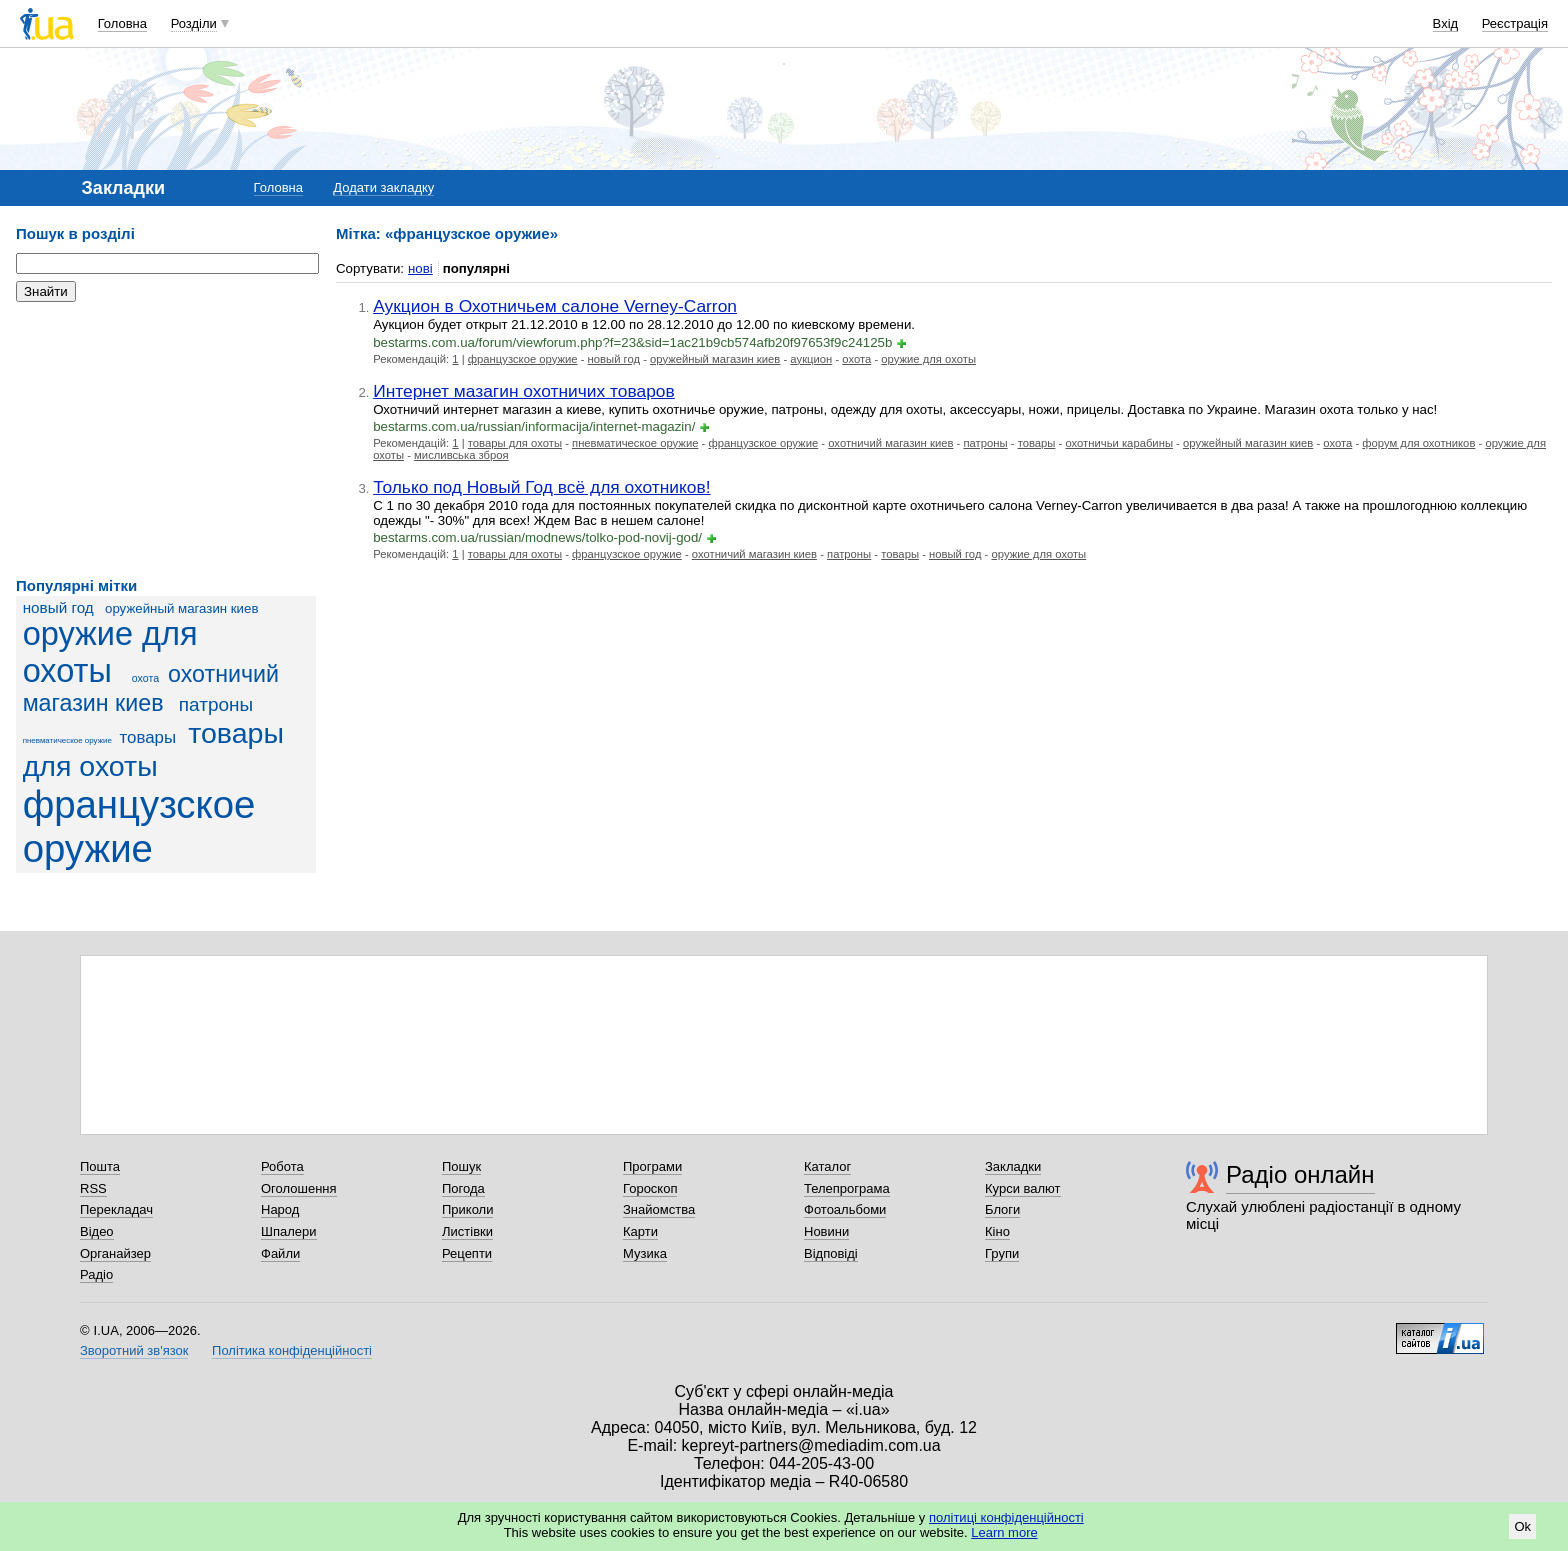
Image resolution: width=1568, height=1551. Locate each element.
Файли (280, 1253)
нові (420, 268)
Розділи (194, 23)
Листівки (467, 1231)
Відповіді (831, 1253)
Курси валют (1023, 1188)
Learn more (1004, 1532)
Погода (463, 1188)
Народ (280, 1209)
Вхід (1446, 23)
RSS (93, 1188)
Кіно (997, 1231)
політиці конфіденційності (1006, 1517)
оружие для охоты (110, 652)
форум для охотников (1418, 443)
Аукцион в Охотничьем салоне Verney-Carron (555, 306)
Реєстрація (1515, 23)
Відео (97, 1231)
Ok (1522, 1526)
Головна (122, 23)
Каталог (827, 1166)
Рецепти (467, 1253)
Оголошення (299, 1188)
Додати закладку (383, 187)
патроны (216, 704)
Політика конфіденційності (292, 1350)
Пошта (100, 1166)
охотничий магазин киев (890, 443)
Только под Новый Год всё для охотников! (541, 487)
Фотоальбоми (845, 1209)
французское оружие (139, 826)
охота (145, 678)
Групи (1002, 1253)
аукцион (811, 359)
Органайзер (115, 1253)
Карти (640, 1231)
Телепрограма (847, 1188)
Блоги (1002, 1209)
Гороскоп (650, 1188)
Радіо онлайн (1300, 1174)
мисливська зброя (461, 455)
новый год (58, 607)
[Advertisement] (166, 440)
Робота (282, 1166)
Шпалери (289, 1231)
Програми (652, 1166)
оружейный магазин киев (181, 608)
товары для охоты (153, 749)
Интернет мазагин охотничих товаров (524, 391)
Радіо (96, 1274)
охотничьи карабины (1119, 443)
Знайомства (659, 1209)
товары (148, 737)
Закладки (1013, 1166)
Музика (645, 1253)
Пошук (461, 1166)
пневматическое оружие (67, 740)
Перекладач (116, 1209)
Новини (826, 1231)
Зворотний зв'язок (134, 1350)
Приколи (467, 1209)
